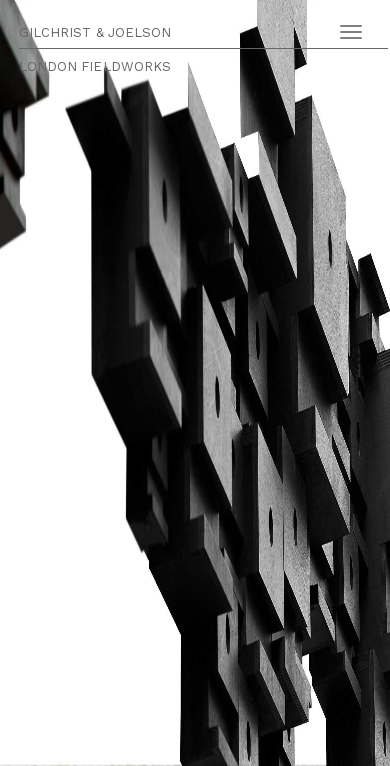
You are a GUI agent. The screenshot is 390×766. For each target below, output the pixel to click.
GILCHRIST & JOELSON (95, 32)
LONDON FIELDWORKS (95, 66)
